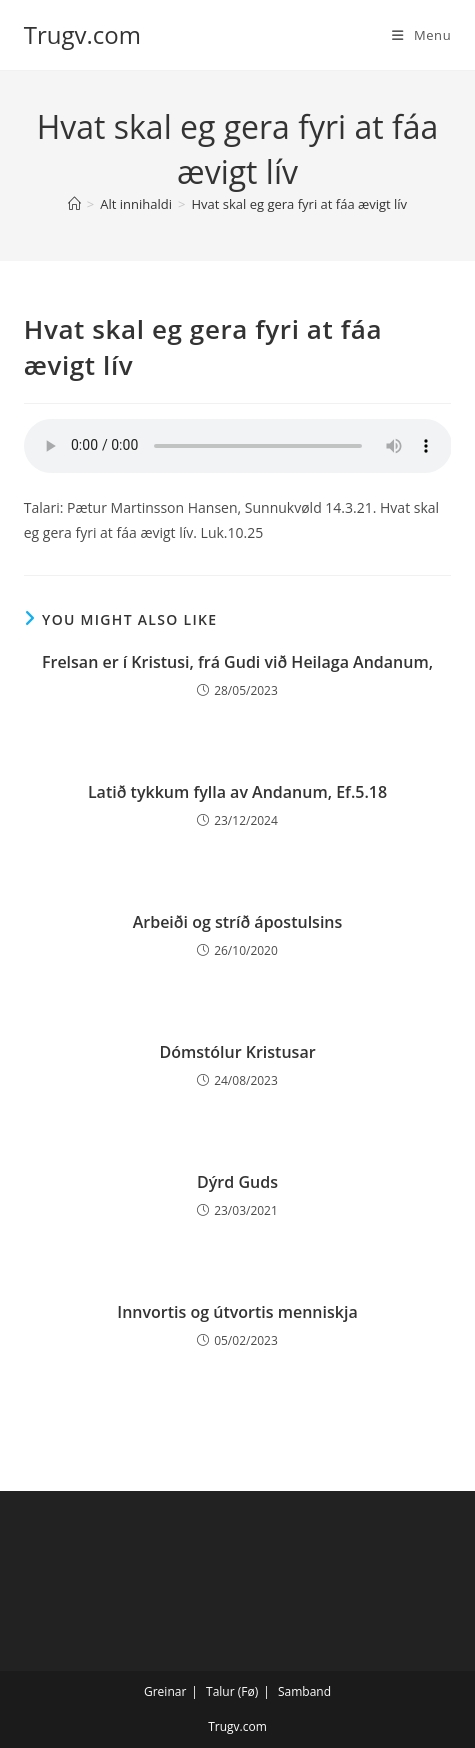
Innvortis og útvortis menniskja (237, 1312)
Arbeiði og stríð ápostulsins (238, 922)
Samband (304, 1691)
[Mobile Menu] (421, 35)
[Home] (74, 204)
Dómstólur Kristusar (237, 1052)
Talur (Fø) (232, 1691)
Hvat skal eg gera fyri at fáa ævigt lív (299, 204)
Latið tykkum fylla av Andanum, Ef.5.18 (237, 792)
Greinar (165, 1691)
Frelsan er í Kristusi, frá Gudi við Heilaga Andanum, (237, 662)
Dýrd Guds (237, 1182)
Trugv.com (82, 34)
